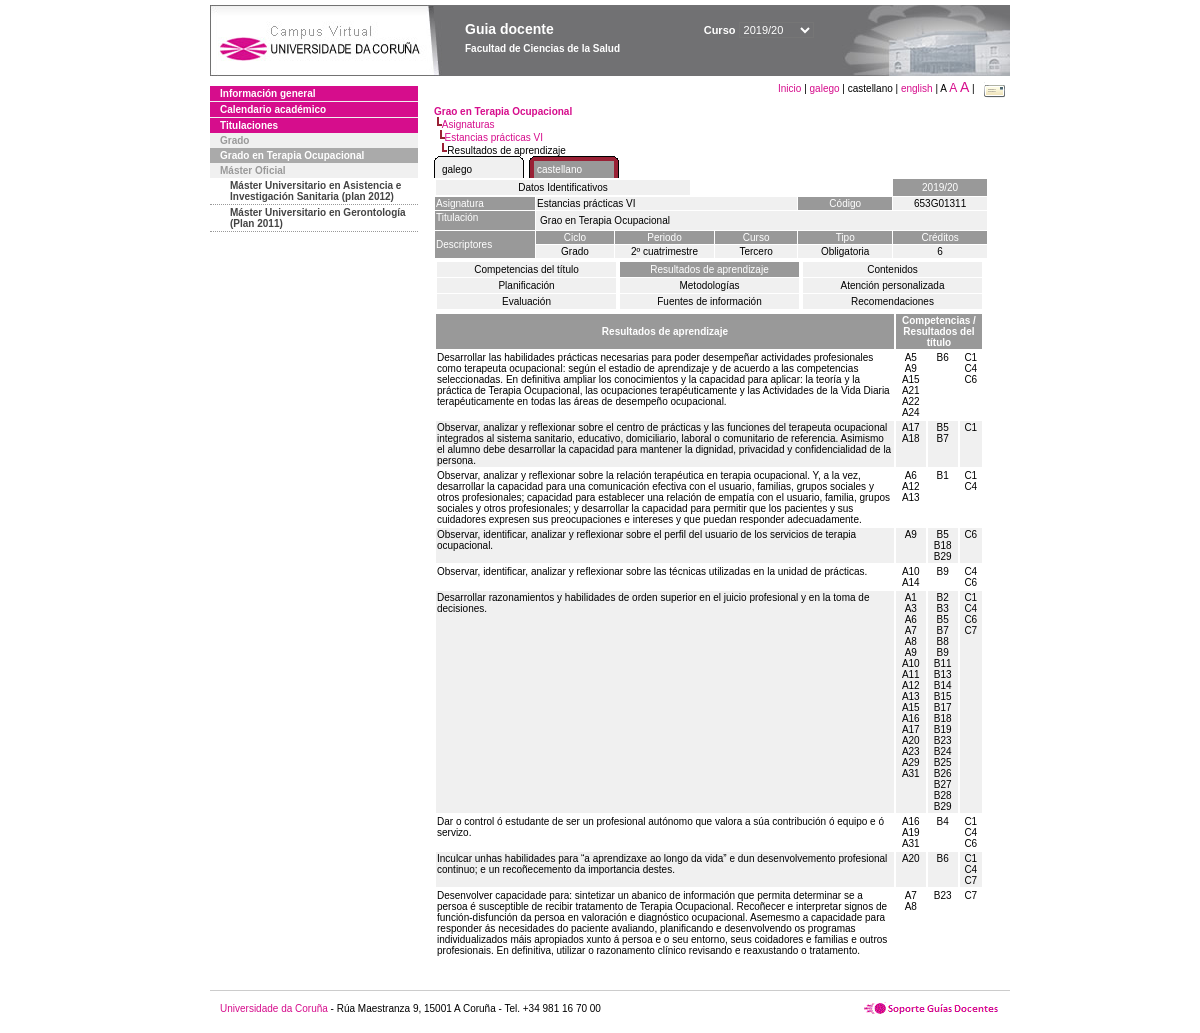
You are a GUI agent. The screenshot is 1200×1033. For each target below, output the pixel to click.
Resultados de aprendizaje (709, 269)
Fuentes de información (709, 301)
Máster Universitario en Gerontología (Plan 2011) (318, 218)
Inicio (791, 88)
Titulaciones (249, 125)
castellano (559, 169)
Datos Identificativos (563, 187)
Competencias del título (526, 269)
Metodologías (709, 285)
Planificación (526, 285)
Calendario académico (273, 109)
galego (825, 88)
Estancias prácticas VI (494, 137)
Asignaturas (468, 124)
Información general (268, 93)
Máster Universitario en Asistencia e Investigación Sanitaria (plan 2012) (315, 191)
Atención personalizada (893, 285)
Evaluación (526, 301)
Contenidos (892, 269)
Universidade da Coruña (274, 1008)
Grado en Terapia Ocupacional (292, 155)
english (917, 88)
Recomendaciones (892, 301)
